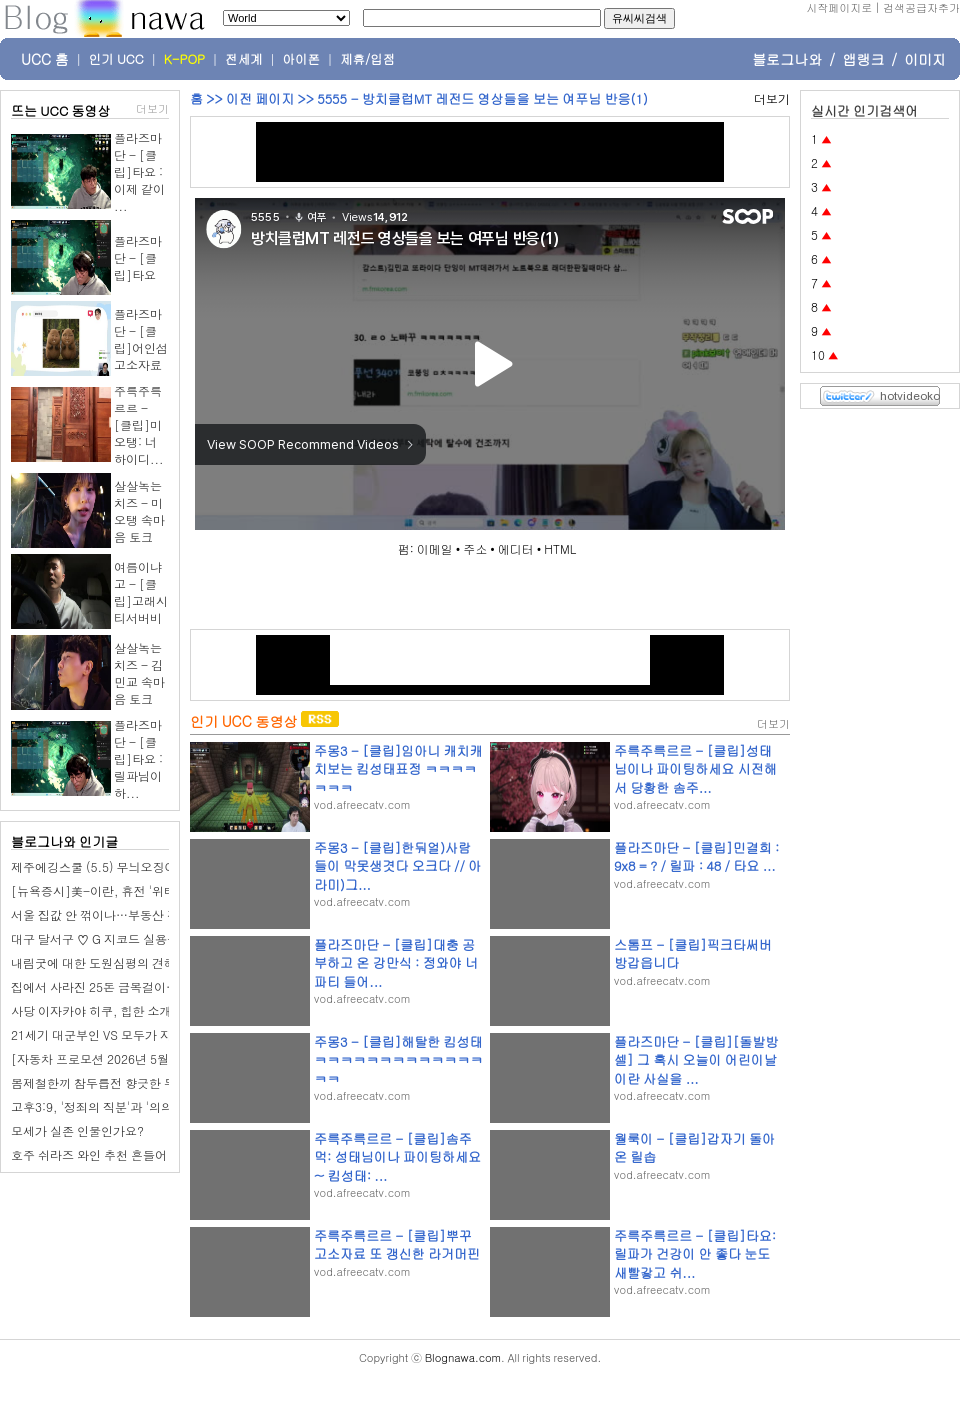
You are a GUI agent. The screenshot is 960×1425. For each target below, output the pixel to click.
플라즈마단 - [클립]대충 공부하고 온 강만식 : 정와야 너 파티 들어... (396, 962)
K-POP (184, 59)
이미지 (925, 59)
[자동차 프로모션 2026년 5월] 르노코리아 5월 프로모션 (161, 1058)
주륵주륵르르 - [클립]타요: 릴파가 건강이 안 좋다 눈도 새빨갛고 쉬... (695, 1253)
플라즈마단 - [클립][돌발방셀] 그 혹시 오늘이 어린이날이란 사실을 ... (696, 1059)
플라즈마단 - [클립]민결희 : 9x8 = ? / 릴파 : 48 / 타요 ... (696, 856)
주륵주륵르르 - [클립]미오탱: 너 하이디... (139, 424)
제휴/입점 (367, 59)
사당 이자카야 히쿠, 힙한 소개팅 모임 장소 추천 (138, 1010)
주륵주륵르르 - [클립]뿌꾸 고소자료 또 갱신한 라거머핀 (397, 1244)
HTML (560, 548)
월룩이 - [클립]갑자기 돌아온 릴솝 (694, 1147)
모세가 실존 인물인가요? (77, 1130)
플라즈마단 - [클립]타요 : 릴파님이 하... (138, 758)
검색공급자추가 (921, 7)
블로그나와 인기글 (64, 841)
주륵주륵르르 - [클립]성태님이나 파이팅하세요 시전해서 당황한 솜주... (695, 768)
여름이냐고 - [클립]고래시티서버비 (141, 592)
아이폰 (302, 59)
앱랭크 (863, 59)
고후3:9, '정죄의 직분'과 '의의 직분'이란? (123, 1106)
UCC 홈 (45, 59)
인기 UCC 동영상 (243, 721)
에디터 (516, 548)
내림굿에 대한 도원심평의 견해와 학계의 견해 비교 (146, 962)
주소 (475, 548)
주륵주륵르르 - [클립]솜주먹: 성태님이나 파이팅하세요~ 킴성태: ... (397, 1156)
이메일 (435, 548)
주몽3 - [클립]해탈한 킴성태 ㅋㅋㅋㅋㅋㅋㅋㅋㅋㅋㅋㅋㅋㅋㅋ (398, 1059)
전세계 (244, 59)
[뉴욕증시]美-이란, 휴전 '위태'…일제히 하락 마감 (146, 890)
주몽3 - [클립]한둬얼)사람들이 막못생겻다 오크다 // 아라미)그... (397, 865)
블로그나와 (787, 59)
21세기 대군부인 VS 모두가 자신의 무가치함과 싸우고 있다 (168, 1034)
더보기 (152, 108)
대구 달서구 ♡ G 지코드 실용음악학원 (113, 938)
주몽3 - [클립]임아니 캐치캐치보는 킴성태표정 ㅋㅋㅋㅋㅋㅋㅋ (398, 768)
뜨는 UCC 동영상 (61, 110)
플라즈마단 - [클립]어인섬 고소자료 (141, 339)
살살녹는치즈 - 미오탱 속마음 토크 (139, 511)
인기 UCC (116, 59)
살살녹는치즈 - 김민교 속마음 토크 (139, 673)
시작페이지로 (839, 7)
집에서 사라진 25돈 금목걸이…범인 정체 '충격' (137, 986)
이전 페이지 (260, 98)
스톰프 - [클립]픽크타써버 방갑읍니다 (693, 953)
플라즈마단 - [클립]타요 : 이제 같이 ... (139, 171)
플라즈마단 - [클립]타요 (138, 257)
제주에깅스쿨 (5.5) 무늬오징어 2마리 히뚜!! (128, 866)
